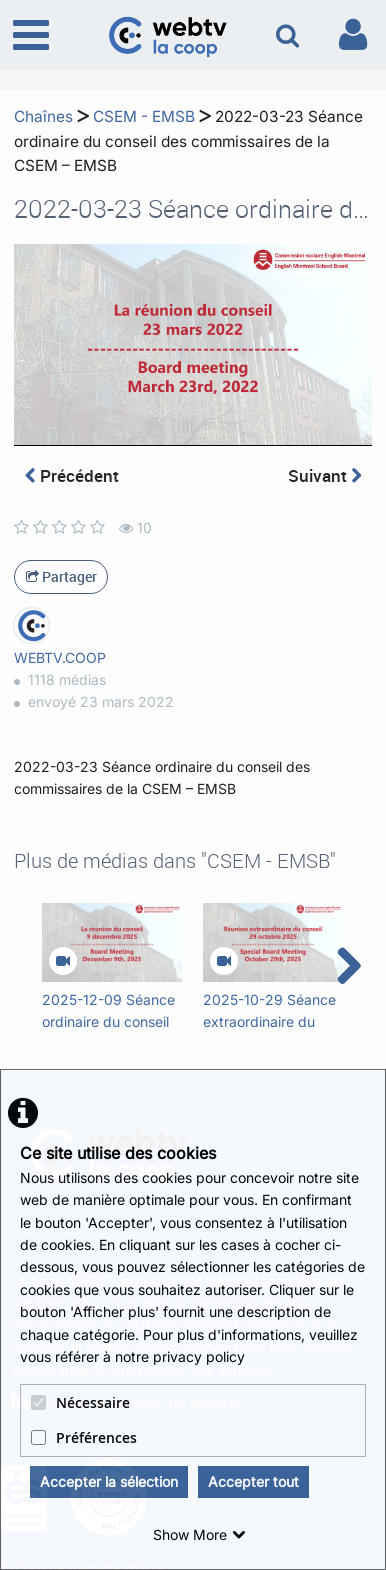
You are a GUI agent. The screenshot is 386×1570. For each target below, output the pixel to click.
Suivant (325, 475)
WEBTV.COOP (60, 657)
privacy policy (199, 1356)
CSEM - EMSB (144, 116)
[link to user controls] (353, 34)
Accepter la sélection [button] (109, 1481)
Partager (61, 576)
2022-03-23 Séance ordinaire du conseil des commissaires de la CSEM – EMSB (188, 141)
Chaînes (43, 116)
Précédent (72, 475)
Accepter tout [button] (253, 1481)
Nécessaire (80, 1402)
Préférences (84, 1437)
